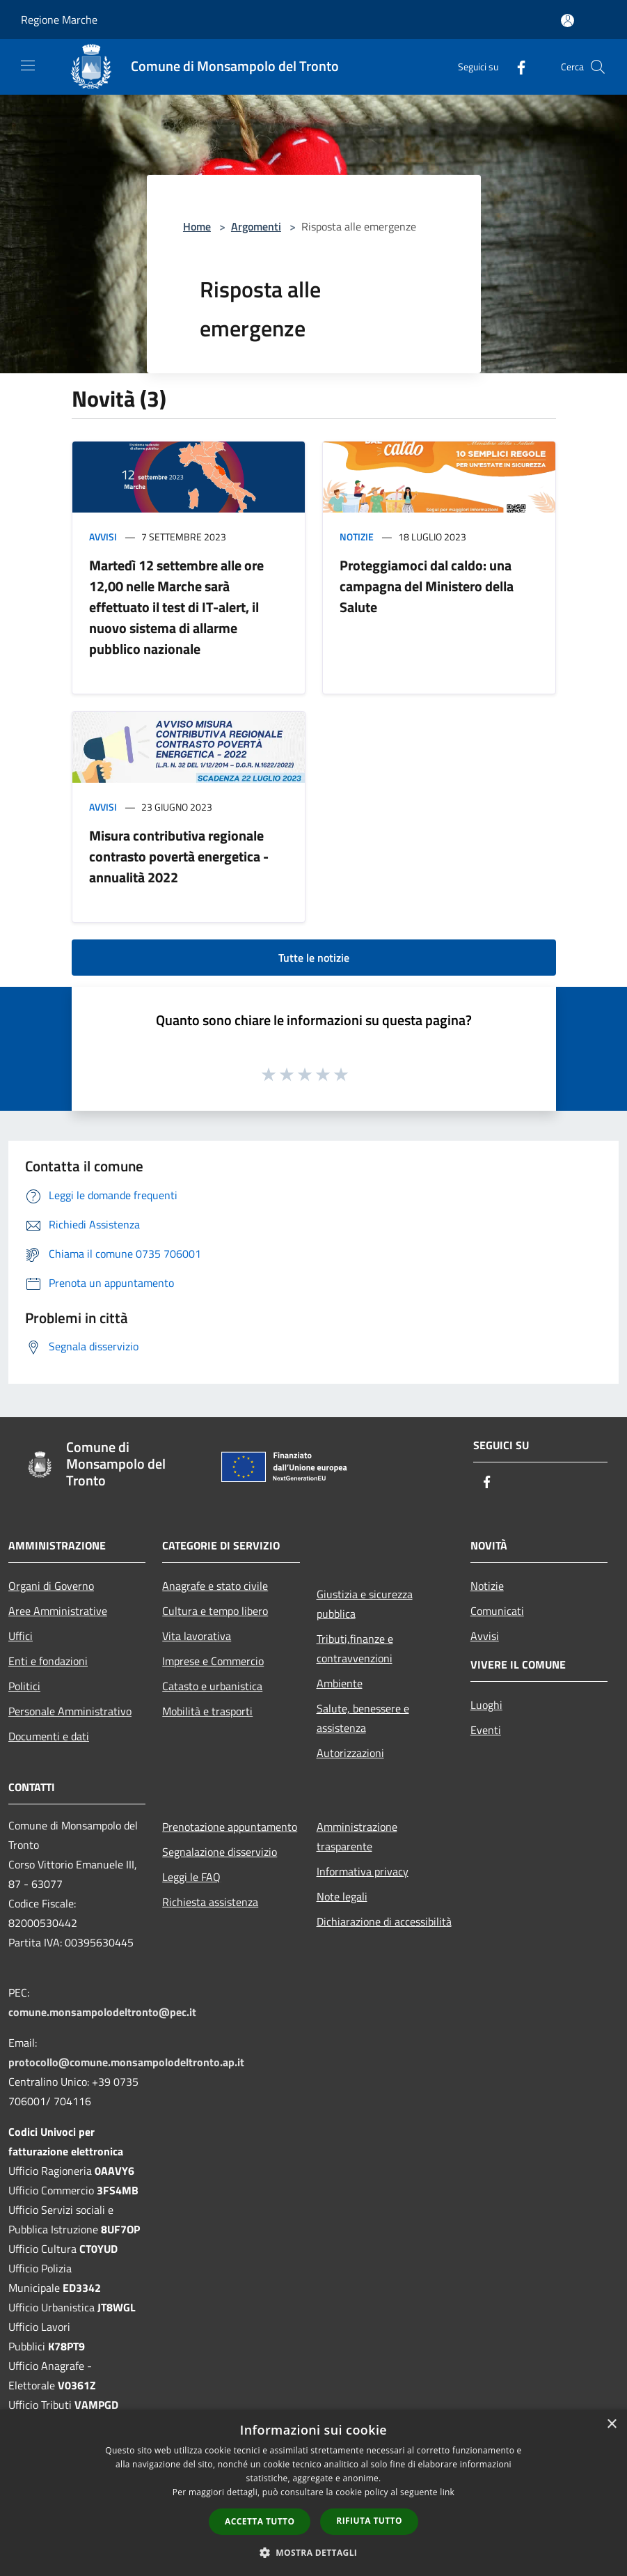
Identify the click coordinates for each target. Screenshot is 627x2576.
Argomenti (256, 226)
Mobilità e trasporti (207, 1711)
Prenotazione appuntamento (229, 1826)
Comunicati (497, 1610)
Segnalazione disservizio (219, 1851)
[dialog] (313, 2493)
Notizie (357, 536)
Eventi (485, 1730)
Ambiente (340, 1683)
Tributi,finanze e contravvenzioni (355, 1648)
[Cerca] (597, 66)
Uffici (20, 1635)
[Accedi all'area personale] (567, 20)
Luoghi (486, 1704)
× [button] (611, 2424)
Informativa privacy (362, 1871)
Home (197, 226)
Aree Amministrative (57, 1610)
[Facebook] (516, 66)
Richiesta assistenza (210, 1902)
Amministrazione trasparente (357, 1836)
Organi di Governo (51, 1585)
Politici (24, 1686)
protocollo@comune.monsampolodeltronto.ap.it (126, 2062)
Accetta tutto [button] (259, 2521)
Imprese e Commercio (213, 1661)
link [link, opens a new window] (447, 2492)
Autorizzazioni (350, 1752)
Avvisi (103, 536)
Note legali (342, 1896)
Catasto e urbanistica (212, 1686)
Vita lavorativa (196, 1635)
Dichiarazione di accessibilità (384, 1921)
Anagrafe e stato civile (215, 1585)
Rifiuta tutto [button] (369, 2521)
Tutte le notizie (313, 957)
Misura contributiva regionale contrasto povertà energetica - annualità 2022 (179, 856)
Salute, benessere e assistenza (363, 1718)
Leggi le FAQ (191, 1876)
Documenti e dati (48, 1736)
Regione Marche (59, 19)
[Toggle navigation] (27, 65)
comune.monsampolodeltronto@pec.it (102, 2012)
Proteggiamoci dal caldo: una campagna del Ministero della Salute (427, 586)
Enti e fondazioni (48, 1661)
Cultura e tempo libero (215, 1610)
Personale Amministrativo (70, 1711)
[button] (314, 2552)
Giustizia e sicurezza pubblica (365, 1604)
